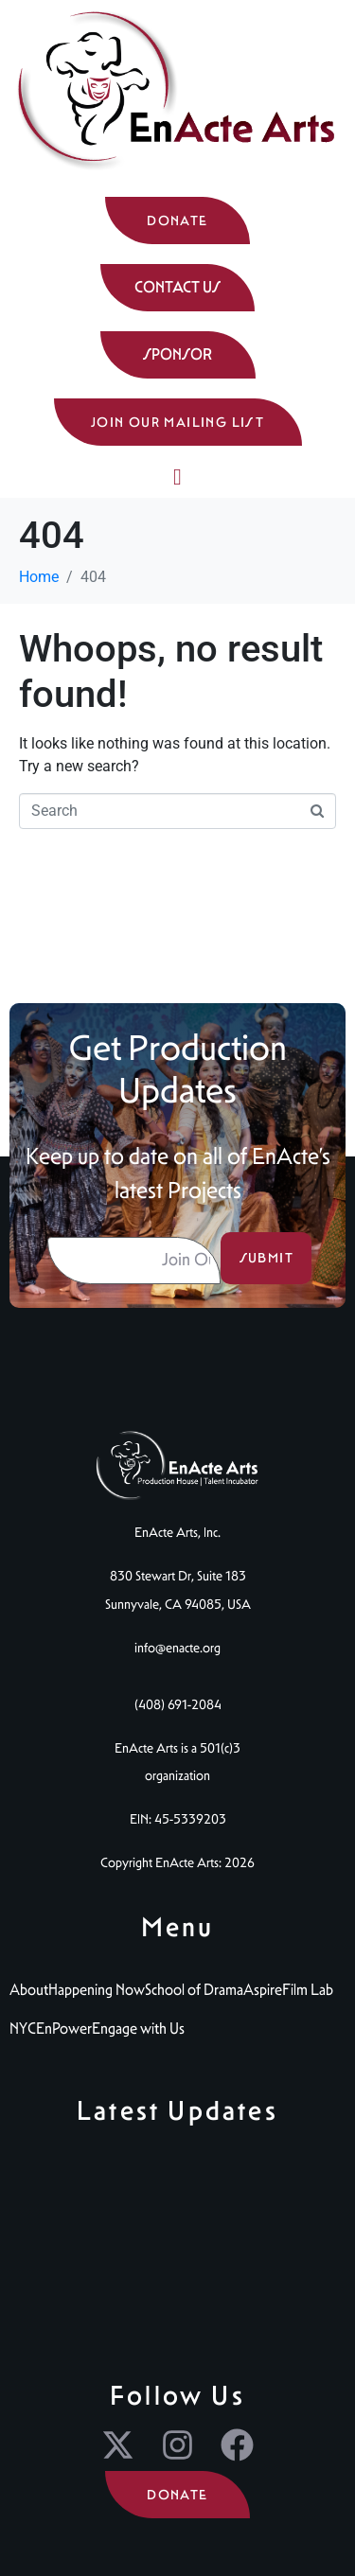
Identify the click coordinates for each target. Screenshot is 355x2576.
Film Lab (307, 1990)
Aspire (262, 1990)
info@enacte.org (177, 1647)
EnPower (64, 2028)
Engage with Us (138, 2028)
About (28, 1990)
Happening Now (96, 1990)
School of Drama (194, 1990)
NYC (22, 2028)
